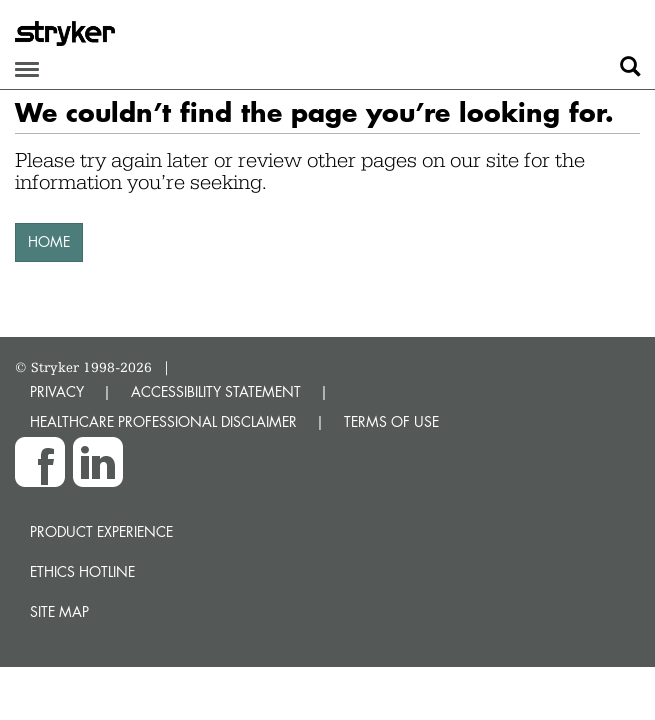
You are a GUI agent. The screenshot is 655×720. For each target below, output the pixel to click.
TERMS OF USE (391, 421)
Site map (59, 611)
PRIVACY (57, 391)
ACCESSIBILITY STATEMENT (216, 391)
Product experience (101, 531)
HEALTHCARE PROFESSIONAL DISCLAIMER (163, 421)
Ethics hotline (82, 571)
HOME (49, 241)
